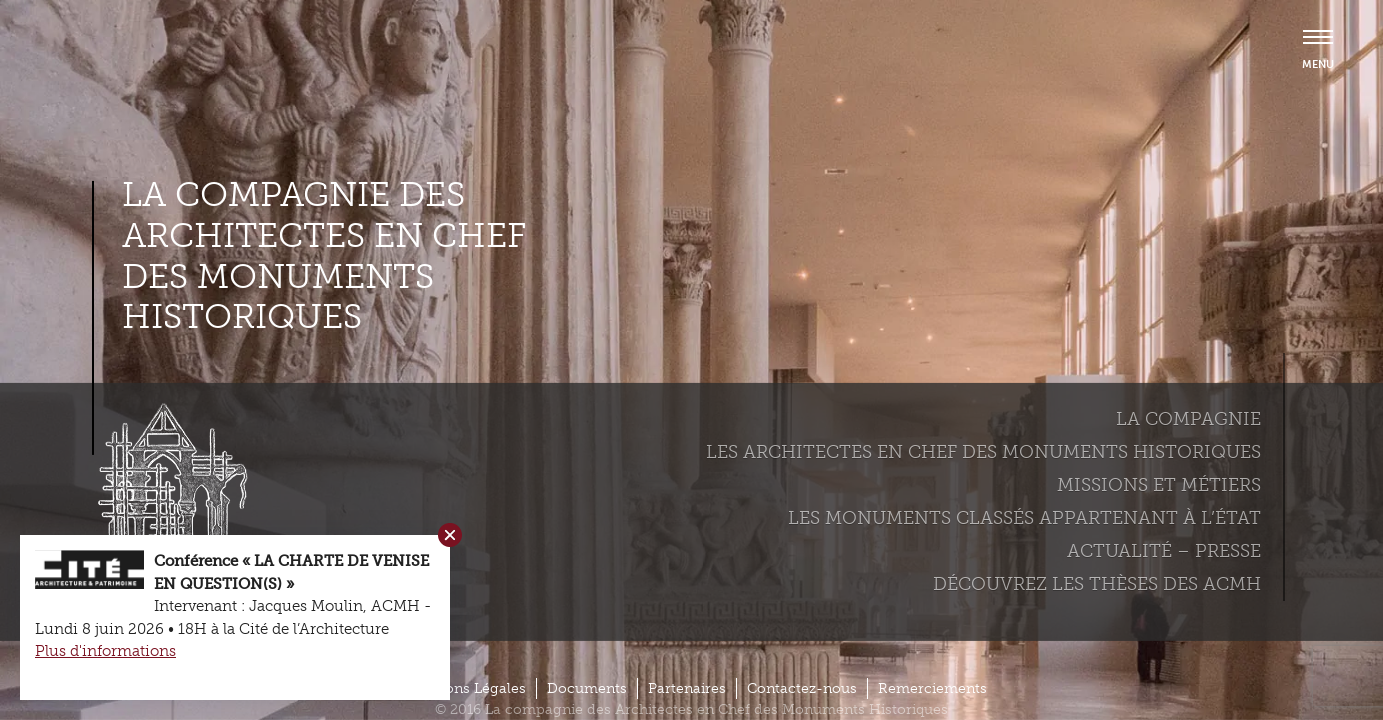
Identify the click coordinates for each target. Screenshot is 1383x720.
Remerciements (932, 688)
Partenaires (687, 688)
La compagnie (1188, 419)
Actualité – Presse (1164, 551)
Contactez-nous (802, 688)
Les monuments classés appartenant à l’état (1024, 518)
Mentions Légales (466, 688)
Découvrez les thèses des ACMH (1097, 584)
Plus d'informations (105, 651)
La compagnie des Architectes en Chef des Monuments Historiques (324, 256)
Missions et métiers (1159, 485)
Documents (587, 688)
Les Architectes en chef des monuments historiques (983, 452)
